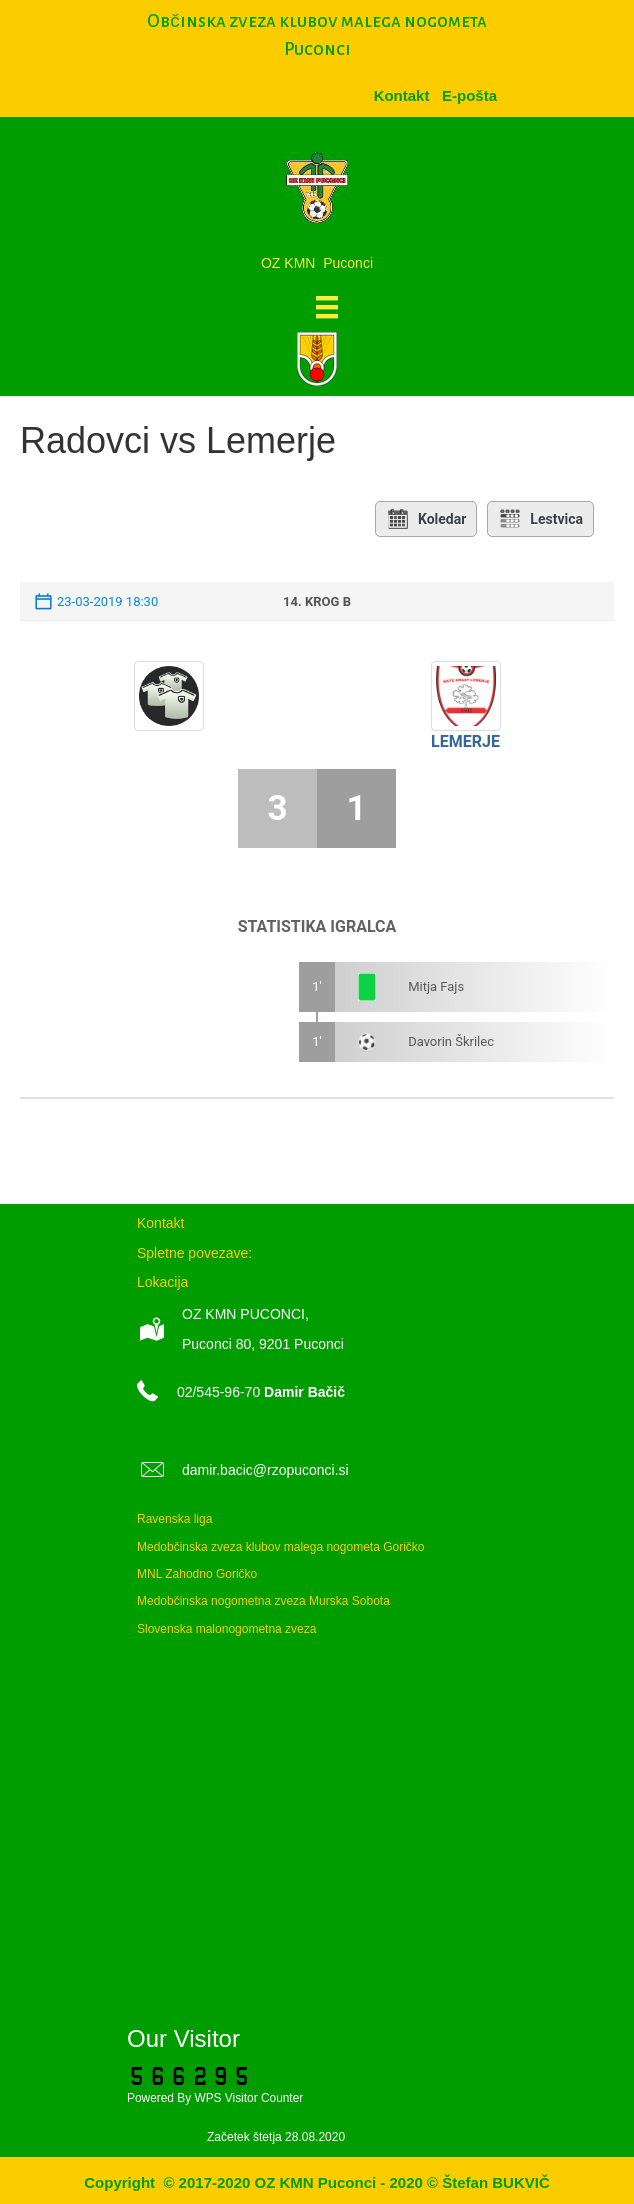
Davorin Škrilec (451, 1041)
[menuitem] (469, 95)
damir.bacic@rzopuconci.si (265, 1470)
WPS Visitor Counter (248, 2098)
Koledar (426, 519)
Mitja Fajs (436, 986)
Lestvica (540, 519)
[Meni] (327, 307)
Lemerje (465, 741)
